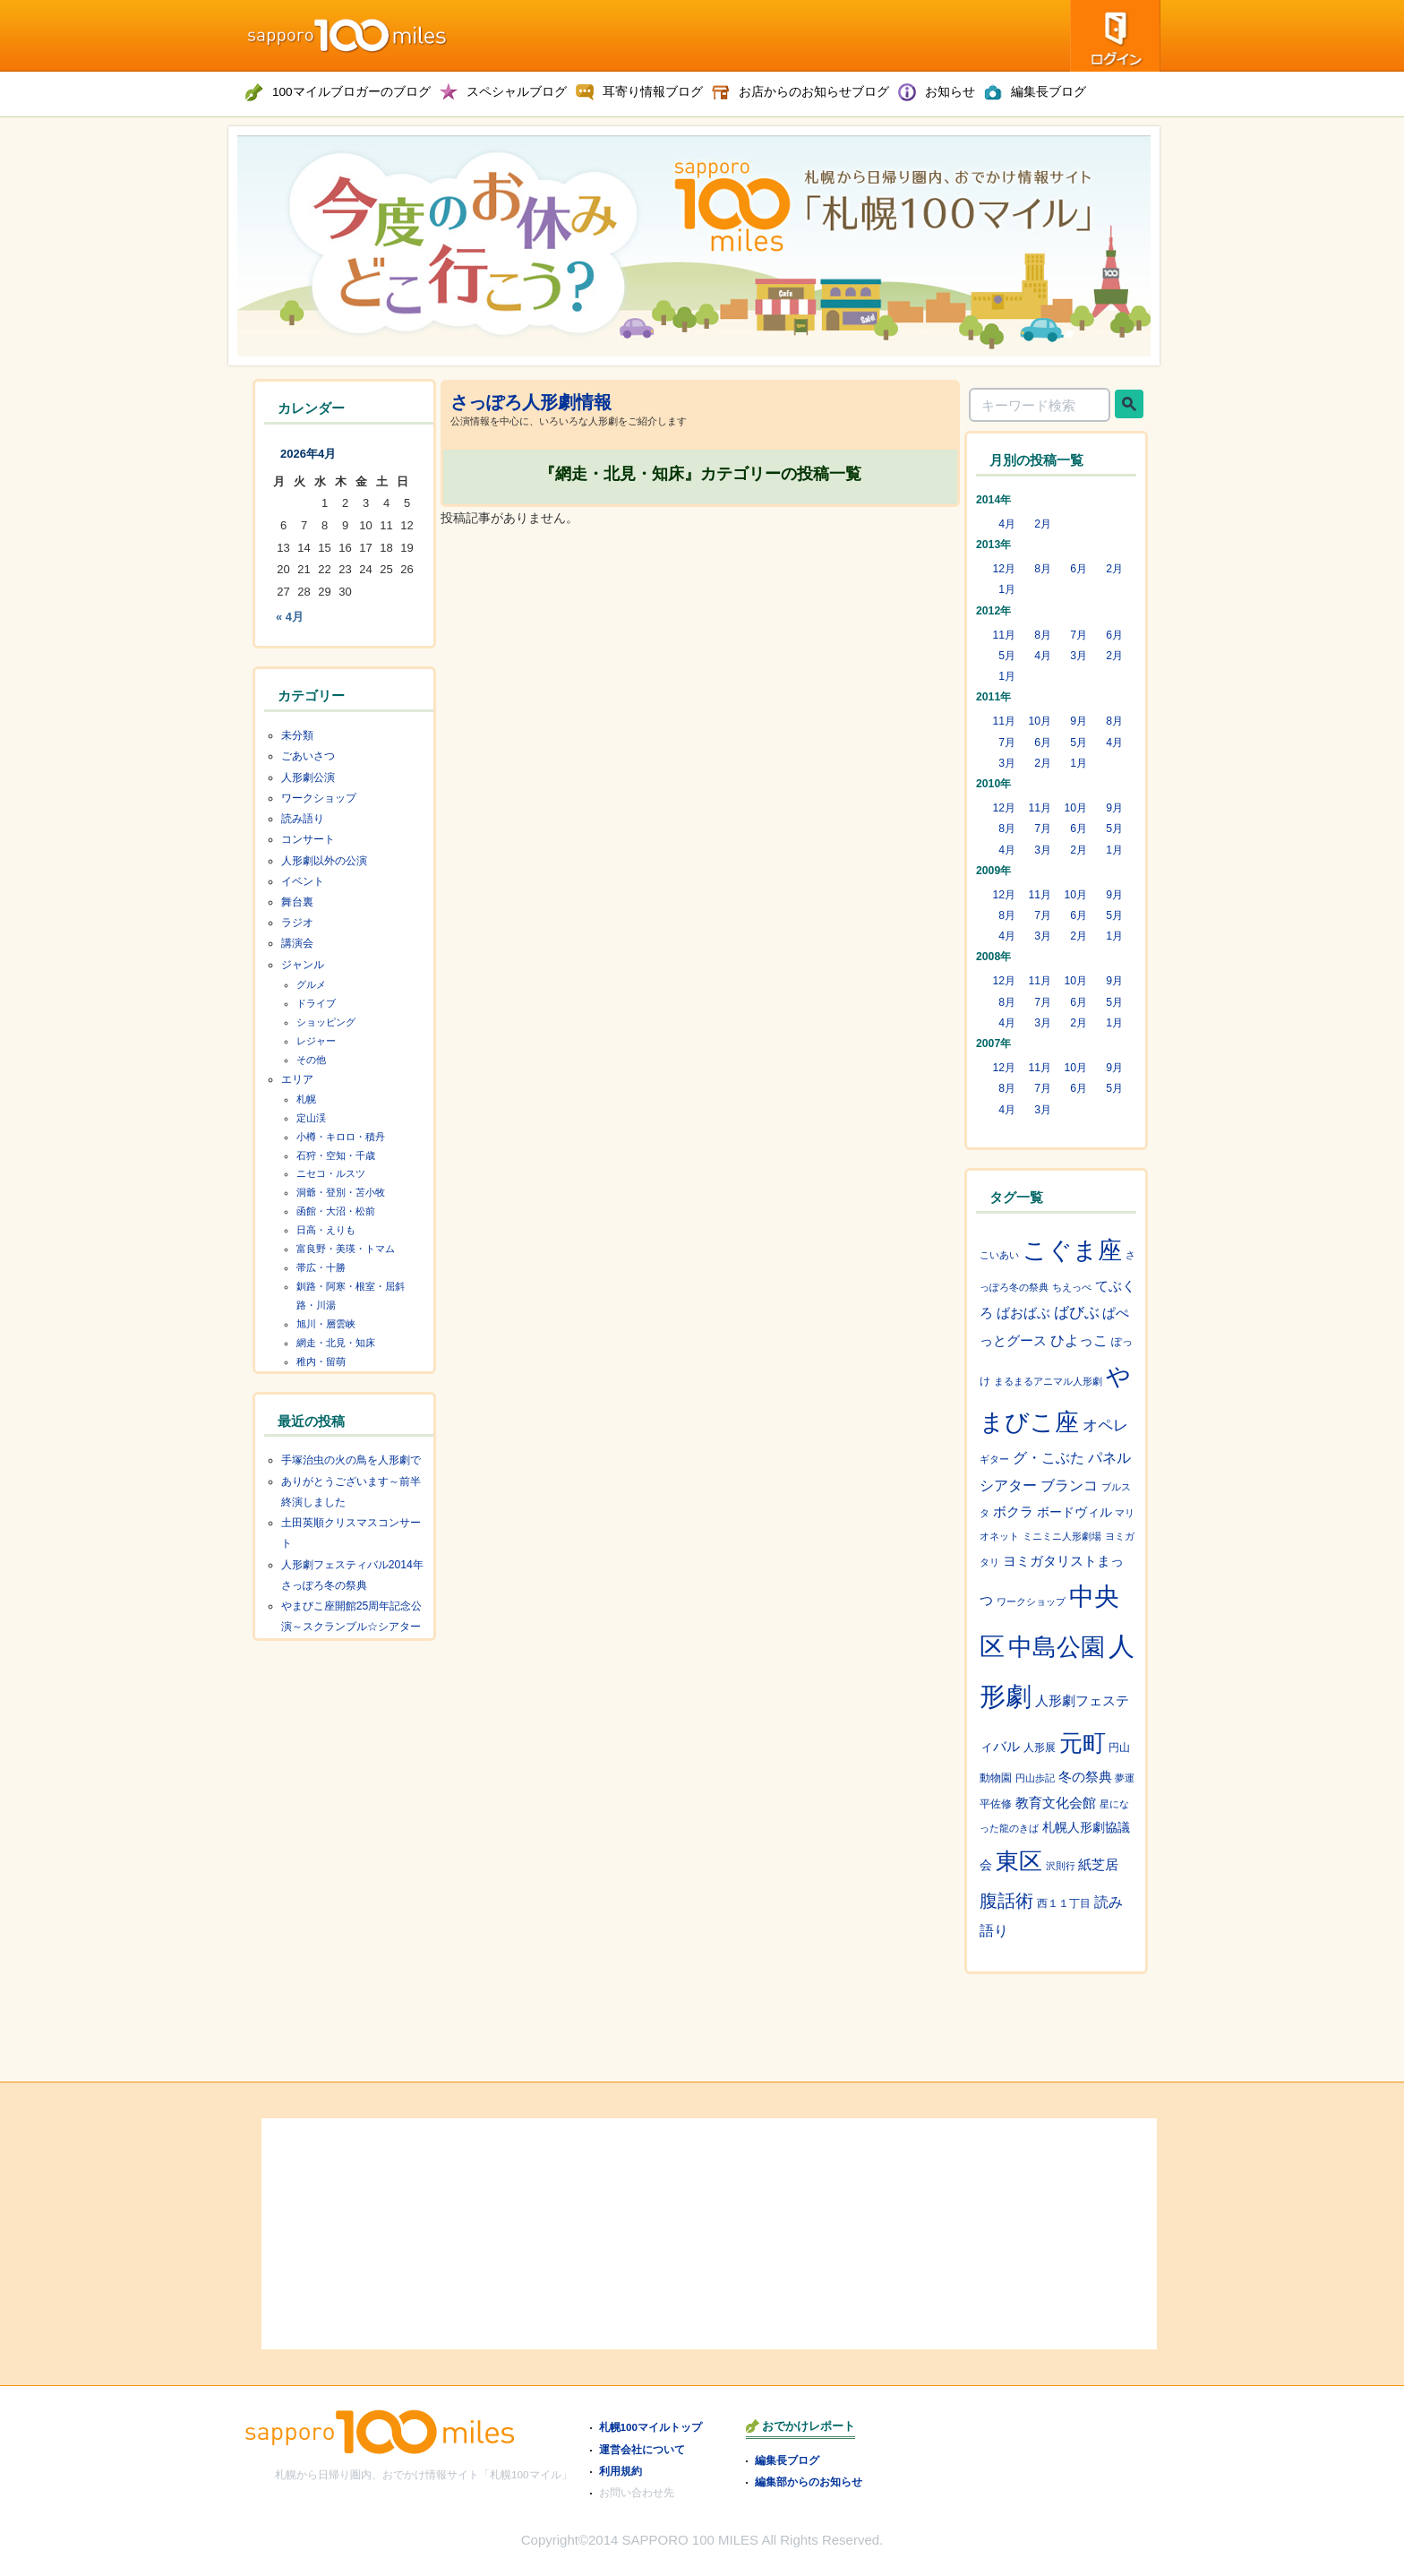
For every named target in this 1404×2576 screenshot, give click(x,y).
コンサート (308, 839)
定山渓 (311, 1117)
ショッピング (325, 1022)
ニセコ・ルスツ (330, 1173)
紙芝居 (1098, 1864)
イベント (302, 881)
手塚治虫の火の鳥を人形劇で (351, 1460)
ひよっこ (1079, 1340)
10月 (1039, 721)
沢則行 (1060, 1865)
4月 (1006, 524)
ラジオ (297, 922)
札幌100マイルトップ (651, 2427)
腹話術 (1006, 1901)
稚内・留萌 (321, 1361)
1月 (1006, 589)
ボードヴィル (1074, 1512)
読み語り (302, 818)
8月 (1042, 568)
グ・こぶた (1048, 1457)
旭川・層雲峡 (325, 1323)
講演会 (297, 943)
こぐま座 (1072, 1250)
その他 (311, 1059)
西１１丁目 (1064, 1903)
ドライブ (316, 1003)
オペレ (1105, 1425)
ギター (994, 1459)
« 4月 (290, 616)
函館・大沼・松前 (335, 1211)
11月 (1003, 635)
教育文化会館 (1055, 1802)
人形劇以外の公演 (324, 860)
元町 (1082, 1743)
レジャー (316, 1040)
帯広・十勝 (321, 1267)
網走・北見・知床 (335, 1342)
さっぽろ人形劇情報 (531, 402)
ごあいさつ (308, 756)
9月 (1078, 721)
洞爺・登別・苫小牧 (340, 1192)
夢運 (1124, 1778)
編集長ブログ (787, 2460)
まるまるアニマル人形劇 (1048, 1381)
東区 (1019, 1861)
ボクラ (1013, 1512)
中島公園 (1056, 1647)
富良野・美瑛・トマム (345, 1248)
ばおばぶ (1023, 1312)
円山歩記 (1035, 1778)
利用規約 (620, 2471)
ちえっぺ (1072, 1287)
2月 (1042, 524)
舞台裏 (297, 902)
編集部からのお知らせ (808, 2481)
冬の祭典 (1085, 1777)
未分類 (297, 735)
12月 (1003, 568)
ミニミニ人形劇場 (1062, 1536)
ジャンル (302, 964)
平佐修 (996, 1804)
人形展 (1039, 1747)
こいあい (999, 1254)
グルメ (311, 984)
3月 (1078, 655)
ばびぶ (1077, 1312)
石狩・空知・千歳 (335, 1155)
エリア (297, 1079)
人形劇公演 (308, 777)
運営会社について (642, 2449)
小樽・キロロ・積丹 (340, 1136)
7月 (1078, 635)
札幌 (306, 1099)
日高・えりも (325, 1229)
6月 (1078, 568)
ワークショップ (318, 798)
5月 (1006, 655)
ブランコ (1069, 1485)
